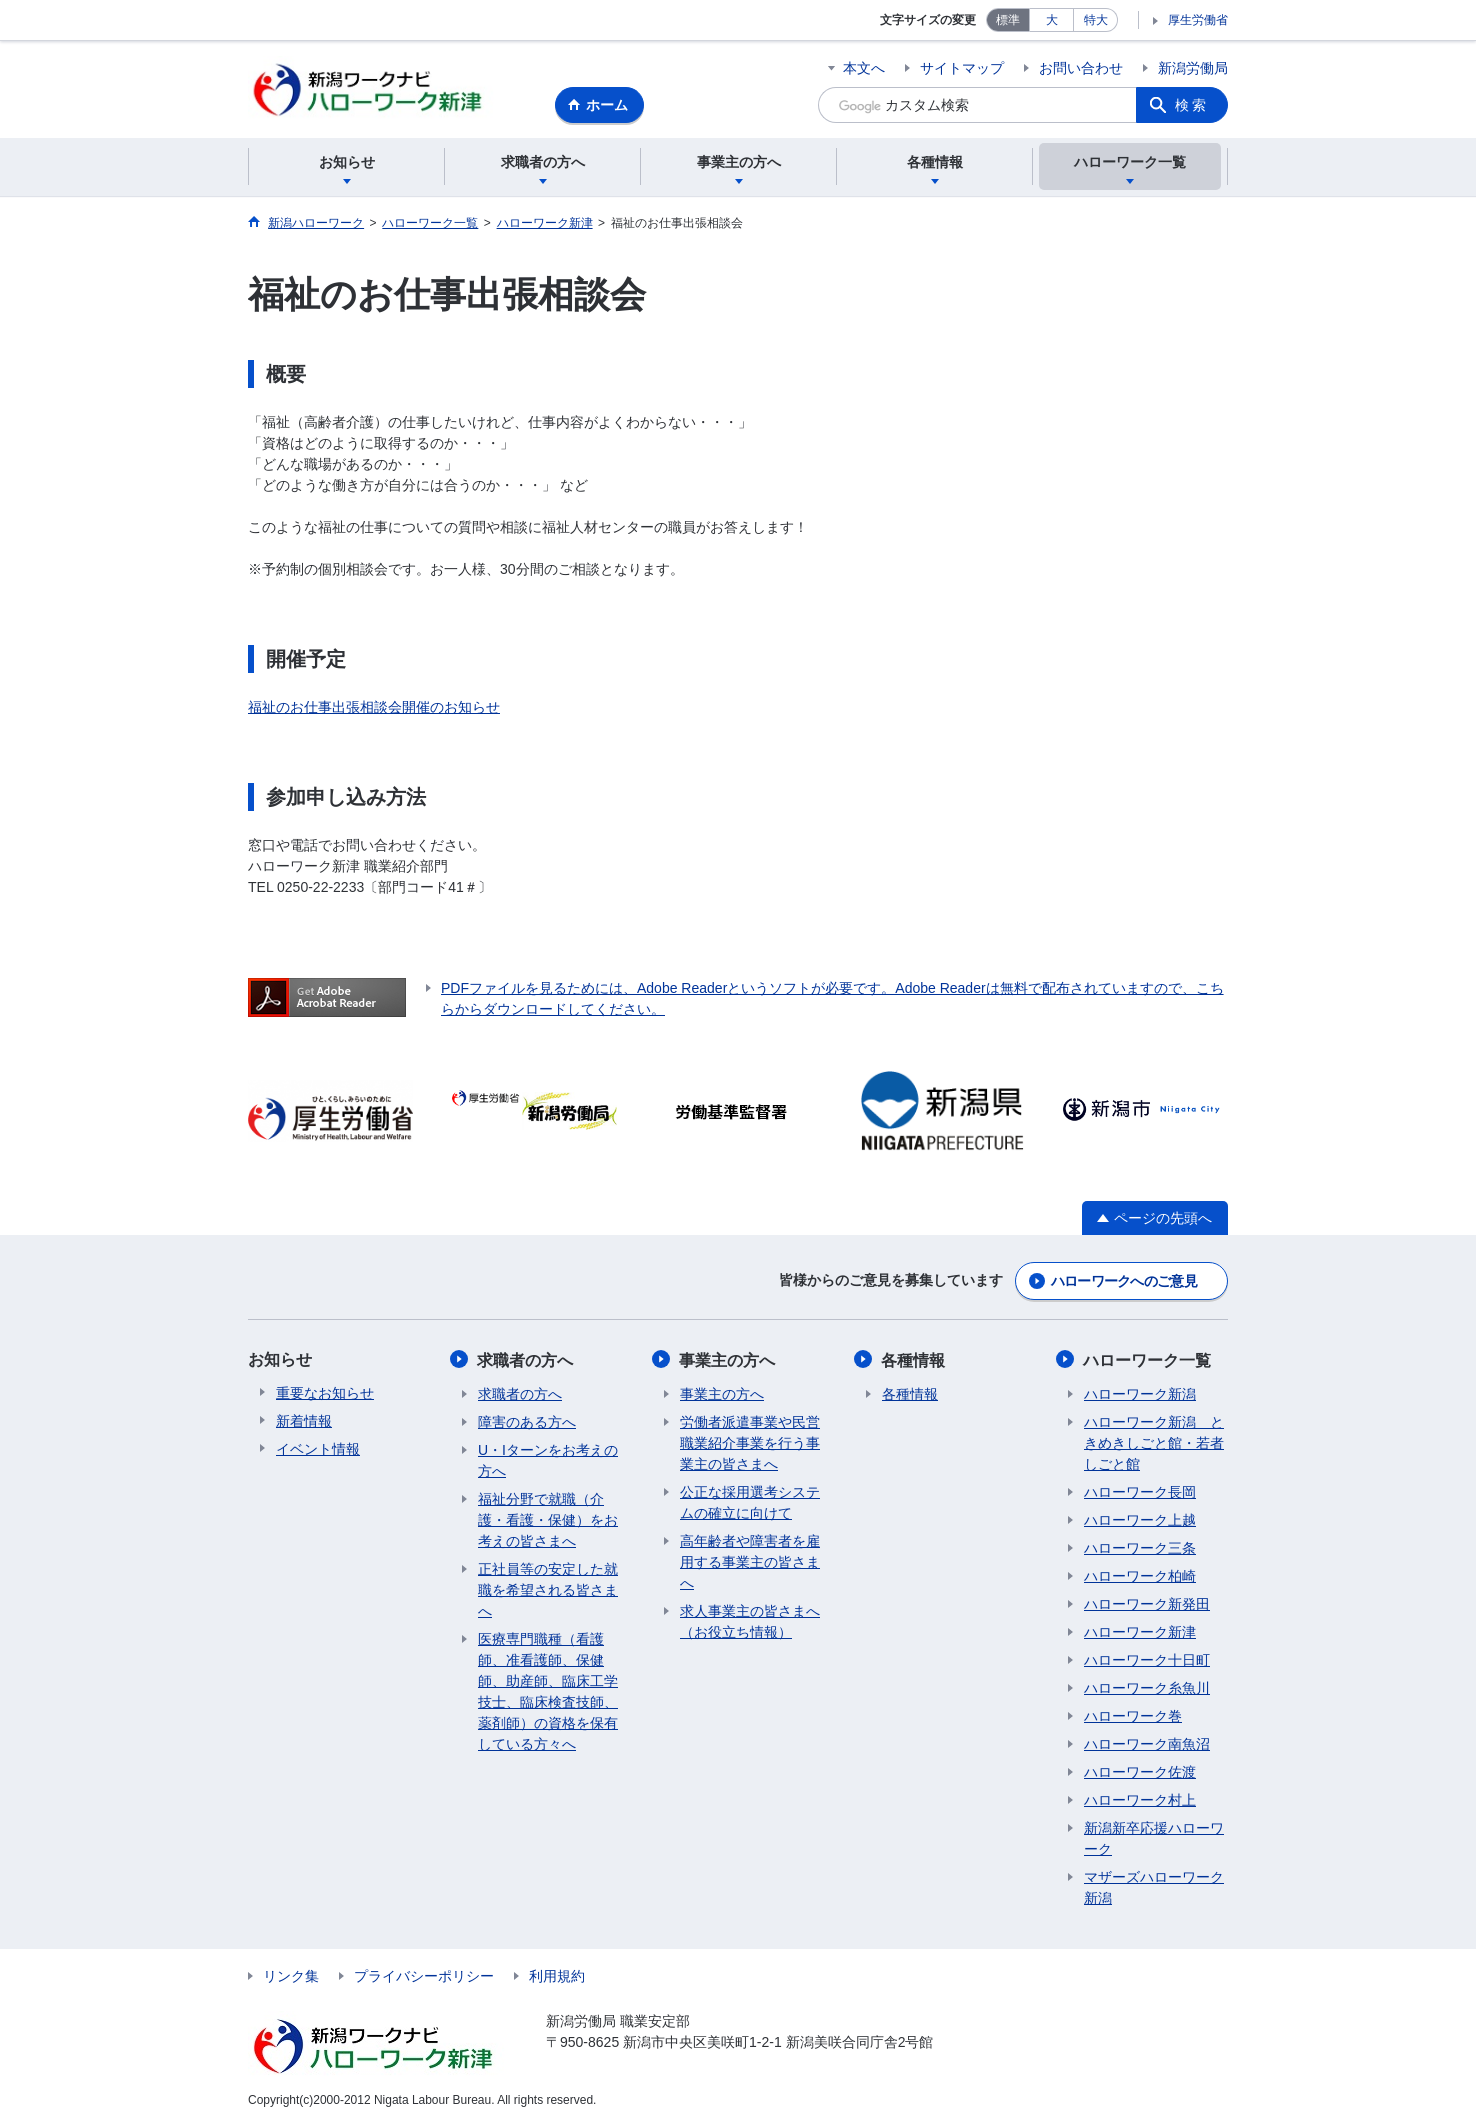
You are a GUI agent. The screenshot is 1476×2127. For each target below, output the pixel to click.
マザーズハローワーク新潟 (1154, 1888)
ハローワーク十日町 (1147, 1661)
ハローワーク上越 (1140, 1521)
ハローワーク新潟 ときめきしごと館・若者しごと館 (1154, 1444)
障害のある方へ (527, 1423)
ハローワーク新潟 (1140, 1395)
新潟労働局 (1193, 68)
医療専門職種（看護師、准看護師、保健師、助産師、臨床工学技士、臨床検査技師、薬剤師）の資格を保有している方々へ (548, 1692)
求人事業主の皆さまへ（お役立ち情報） (750, 1622)
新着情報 (304, 1423)
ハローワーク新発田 (1147, 1605)
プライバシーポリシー (424, 1977)
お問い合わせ (1081, 68)
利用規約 (557, 1977)
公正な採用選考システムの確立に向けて (750, 1503)
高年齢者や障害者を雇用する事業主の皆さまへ (750, 1563)
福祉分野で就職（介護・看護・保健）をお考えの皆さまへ (548, 1521)
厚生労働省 (1198, 20)
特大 (1096, 20)
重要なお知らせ (325, 1395)
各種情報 (914, 1361)
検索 (1192, 105)
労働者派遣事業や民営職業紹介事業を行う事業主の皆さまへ (750, 1444)
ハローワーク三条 (1140, 1549)
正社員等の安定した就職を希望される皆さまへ (548, 1591)
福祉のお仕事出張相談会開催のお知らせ (374, 710)
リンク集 (291, 1977)
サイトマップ (962, 68)
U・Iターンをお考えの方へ (548, 1461)
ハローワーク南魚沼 (1147, 1745)
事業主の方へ (728, 1361)
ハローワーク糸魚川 (1147, 1689)
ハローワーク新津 (1140, 1633)
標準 (1008, 20)
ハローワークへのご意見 (1124, 1283)
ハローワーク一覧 (1148, 1361)
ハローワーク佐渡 (1140, 1773)
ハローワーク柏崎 (1140, 1577)
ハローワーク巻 (1133, 1717)
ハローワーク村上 (1140, 1801)
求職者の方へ (526, 1361)
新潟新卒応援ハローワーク (1154, 1839)
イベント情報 (318, 1451)
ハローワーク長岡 (1140, 1493)
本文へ (864, 68)
